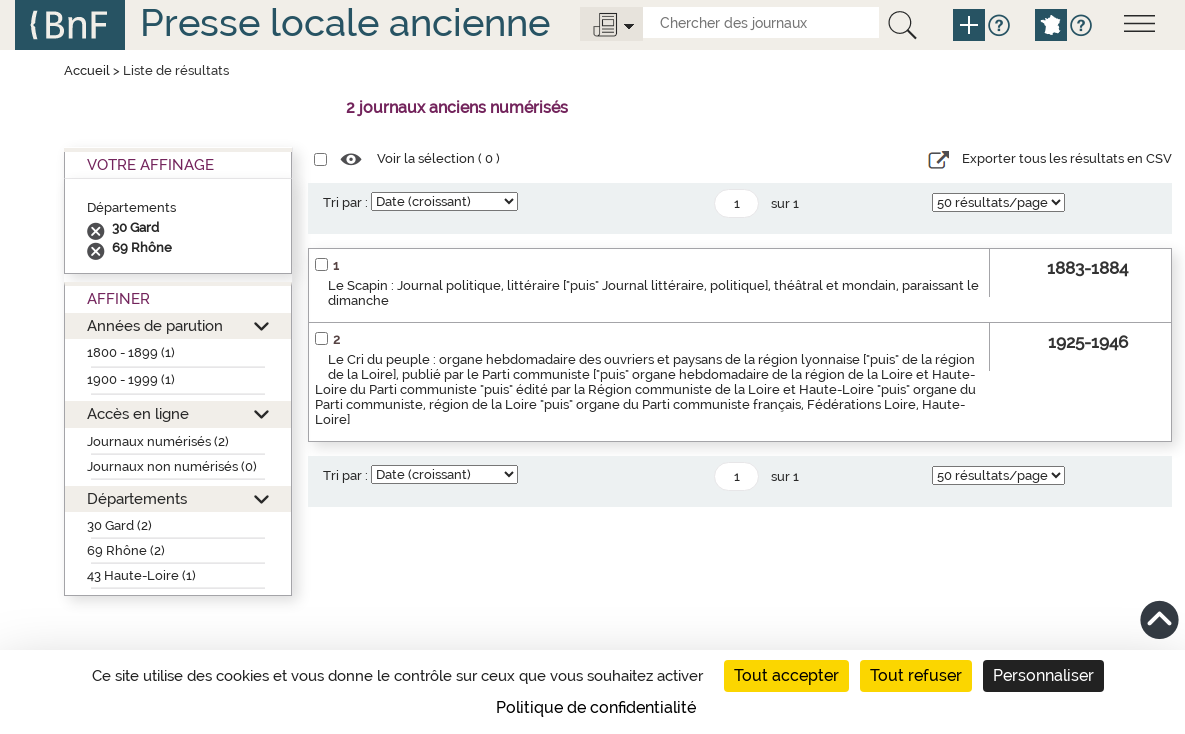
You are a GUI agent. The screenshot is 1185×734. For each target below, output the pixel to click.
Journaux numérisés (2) (158, 441)
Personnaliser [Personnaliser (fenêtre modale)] (1043, 675)
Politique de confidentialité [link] (596, 707)
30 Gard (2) (119, 525)
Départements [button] (137, 498)
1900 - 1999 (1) (131, 379)
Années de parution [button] (155, 325)
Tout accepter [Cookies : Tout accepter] (786, 675)
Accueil (87, 70)
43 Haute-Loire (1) (141, 575)
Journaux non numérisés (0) (172, 466)
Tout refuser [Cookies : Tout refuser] (916, 675)
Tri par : (345, 202)
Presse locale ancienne (345, 22)
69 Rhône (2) (126, 550)
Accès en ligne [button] (138, 413)
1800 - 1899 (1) (131, 352)
